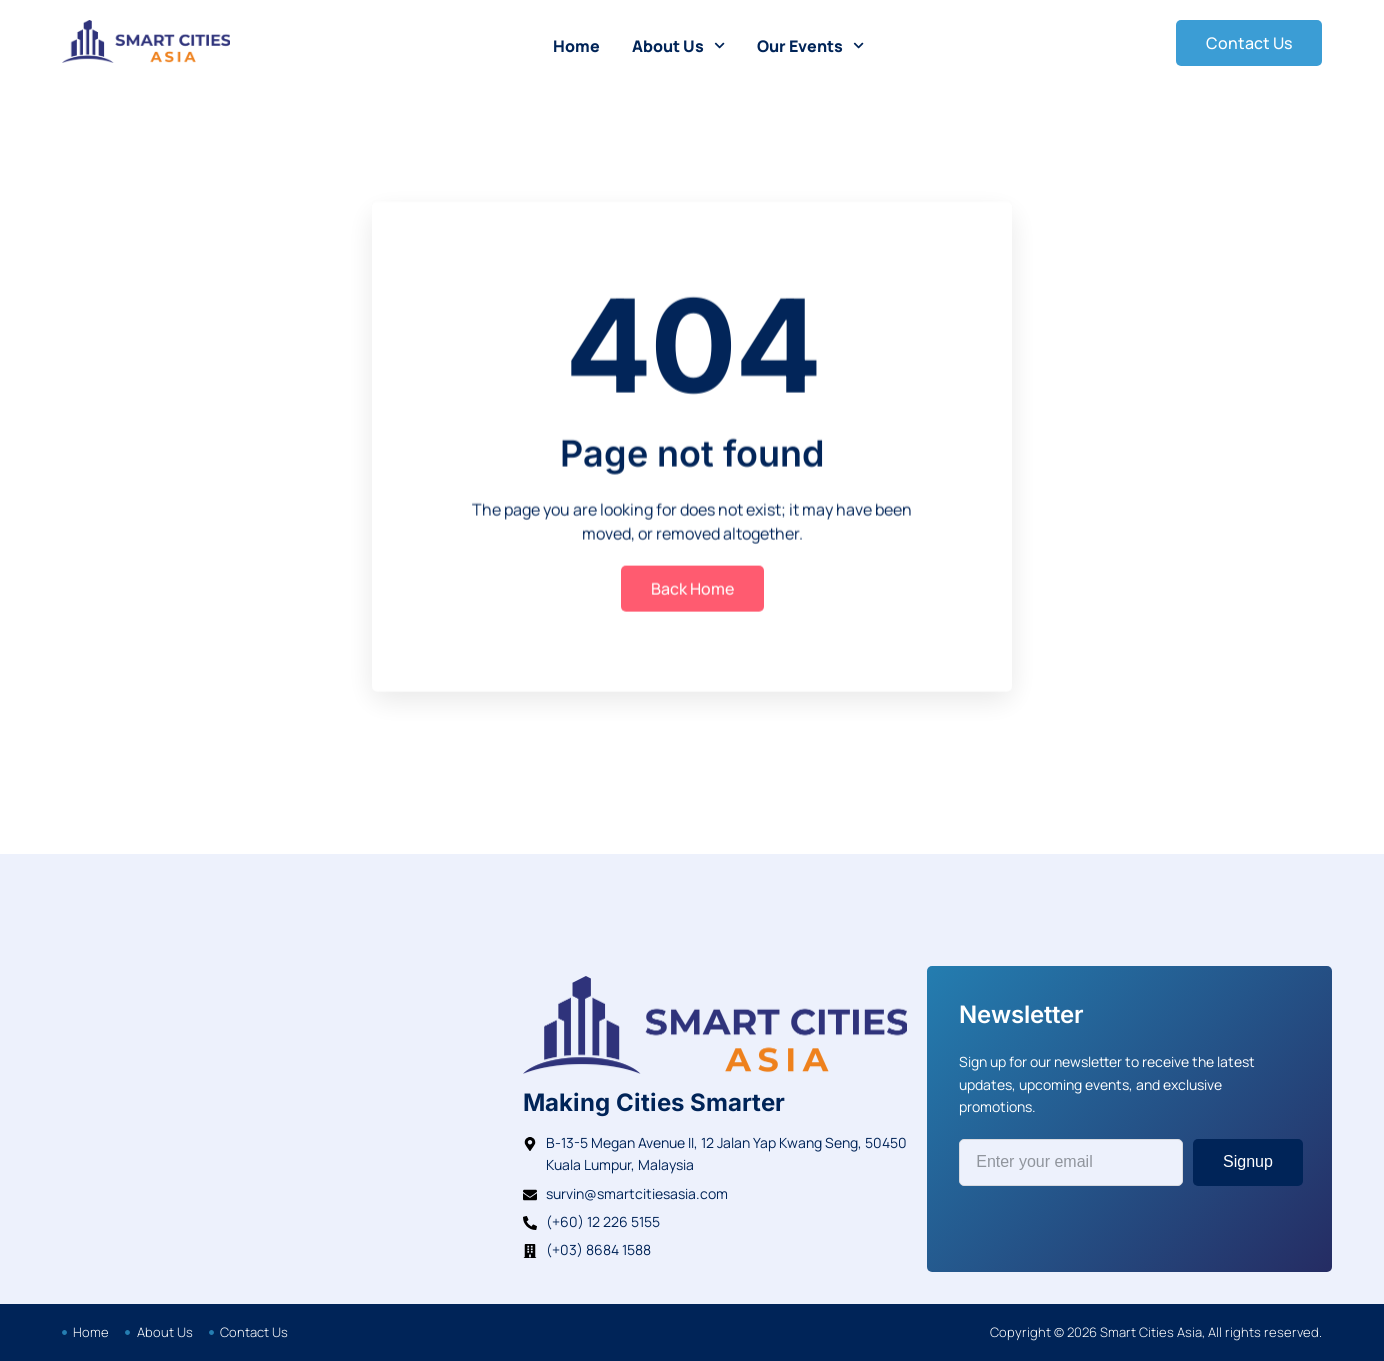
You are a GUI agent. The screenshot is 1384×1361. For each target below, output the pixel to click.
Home (576, 46)
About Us (678, 45)
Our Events (810, 45)
